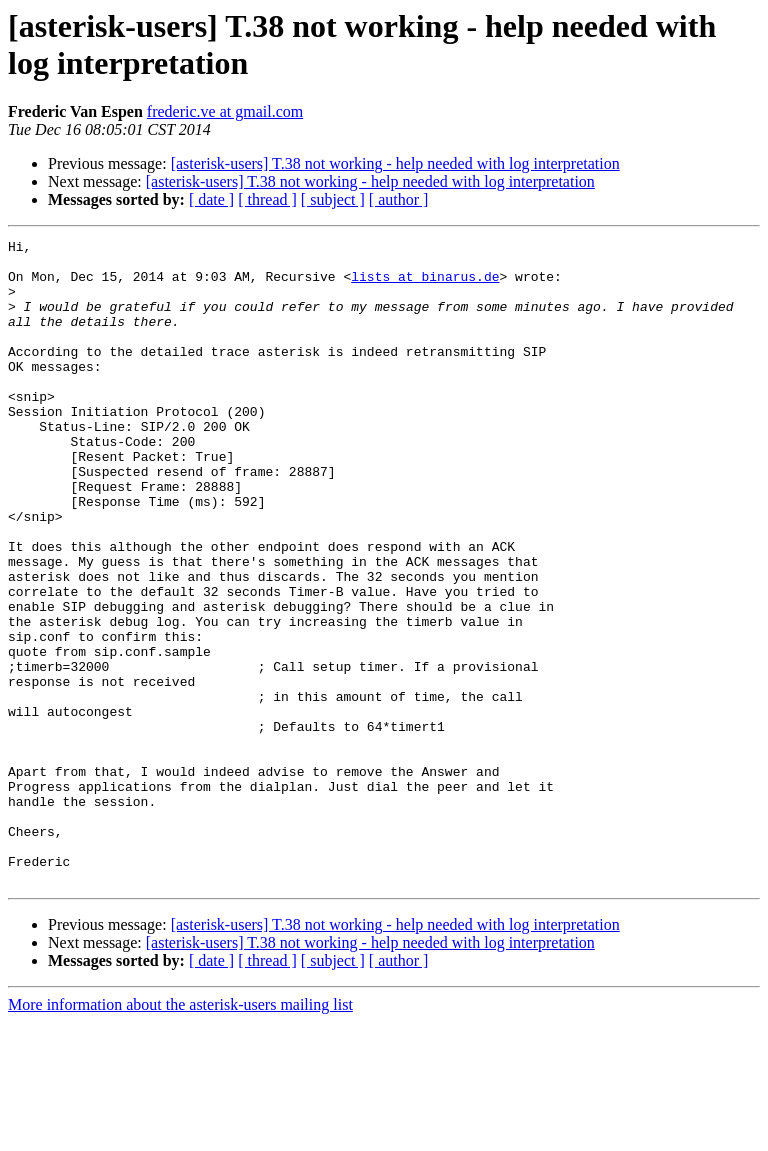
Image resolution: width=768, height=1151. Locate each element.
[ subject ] (333, 199)
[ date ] (211, 199)
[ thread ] (267, 199)
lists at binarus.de (425, 285)
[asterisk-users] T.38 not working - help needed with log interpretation (395, 163)
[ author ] (399, 199)
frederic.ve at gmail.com (225, 111)
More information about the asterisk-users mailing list (180, 1133)
